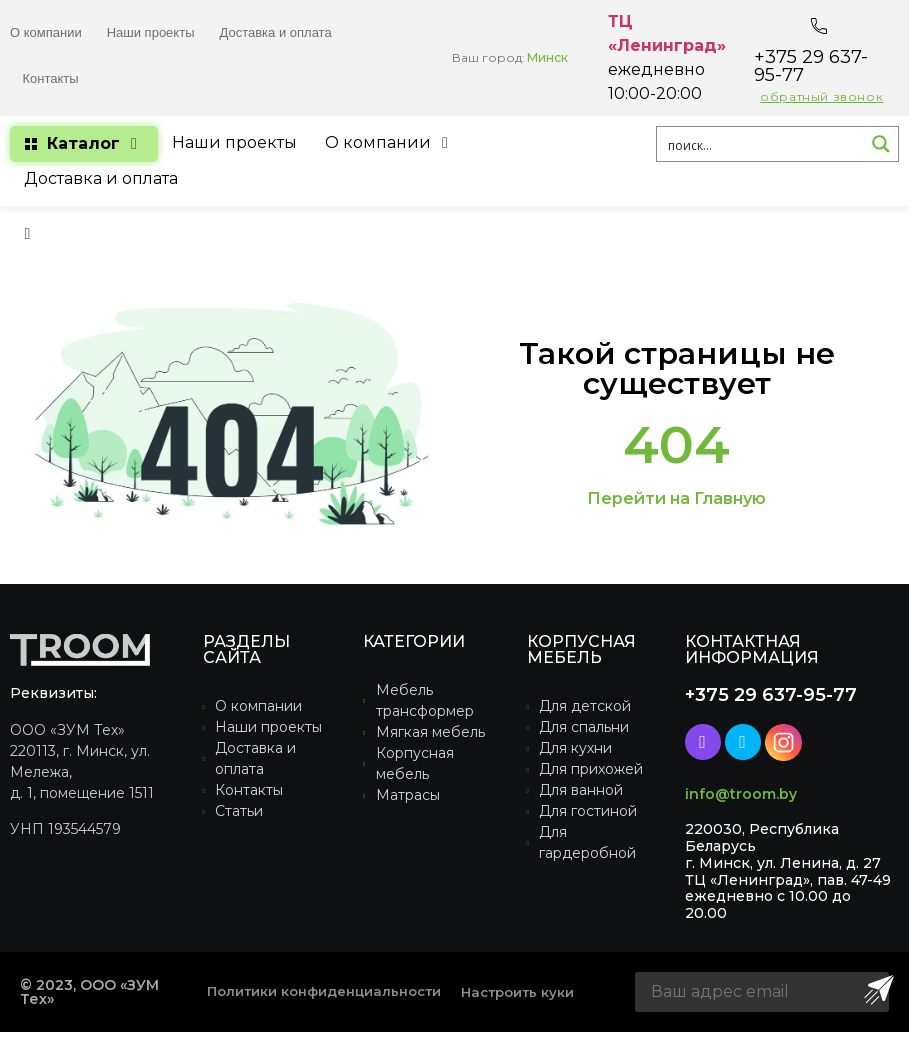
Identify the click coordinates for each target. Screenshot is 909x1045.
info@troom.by (741, 794)
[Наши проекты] (234, 143)
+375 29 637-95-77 (811, 66)
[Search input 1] (761, 144)
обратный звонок (821, 96)
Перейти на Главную (676, 498)
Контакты (51, 78)
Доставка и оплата (276, 32)
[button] (27, 233)
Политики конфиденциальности (324, 991)
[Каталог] (84, 144)
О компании (46, 32)
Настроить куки (517, 992)
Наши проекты (151, 32)
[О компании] (389, 143)
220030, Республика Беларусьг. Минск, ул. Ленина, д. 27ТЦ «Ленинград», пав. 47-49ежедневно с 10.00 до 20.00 (788, 871)
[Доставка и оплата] (101, 179)
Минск (547, 57)
